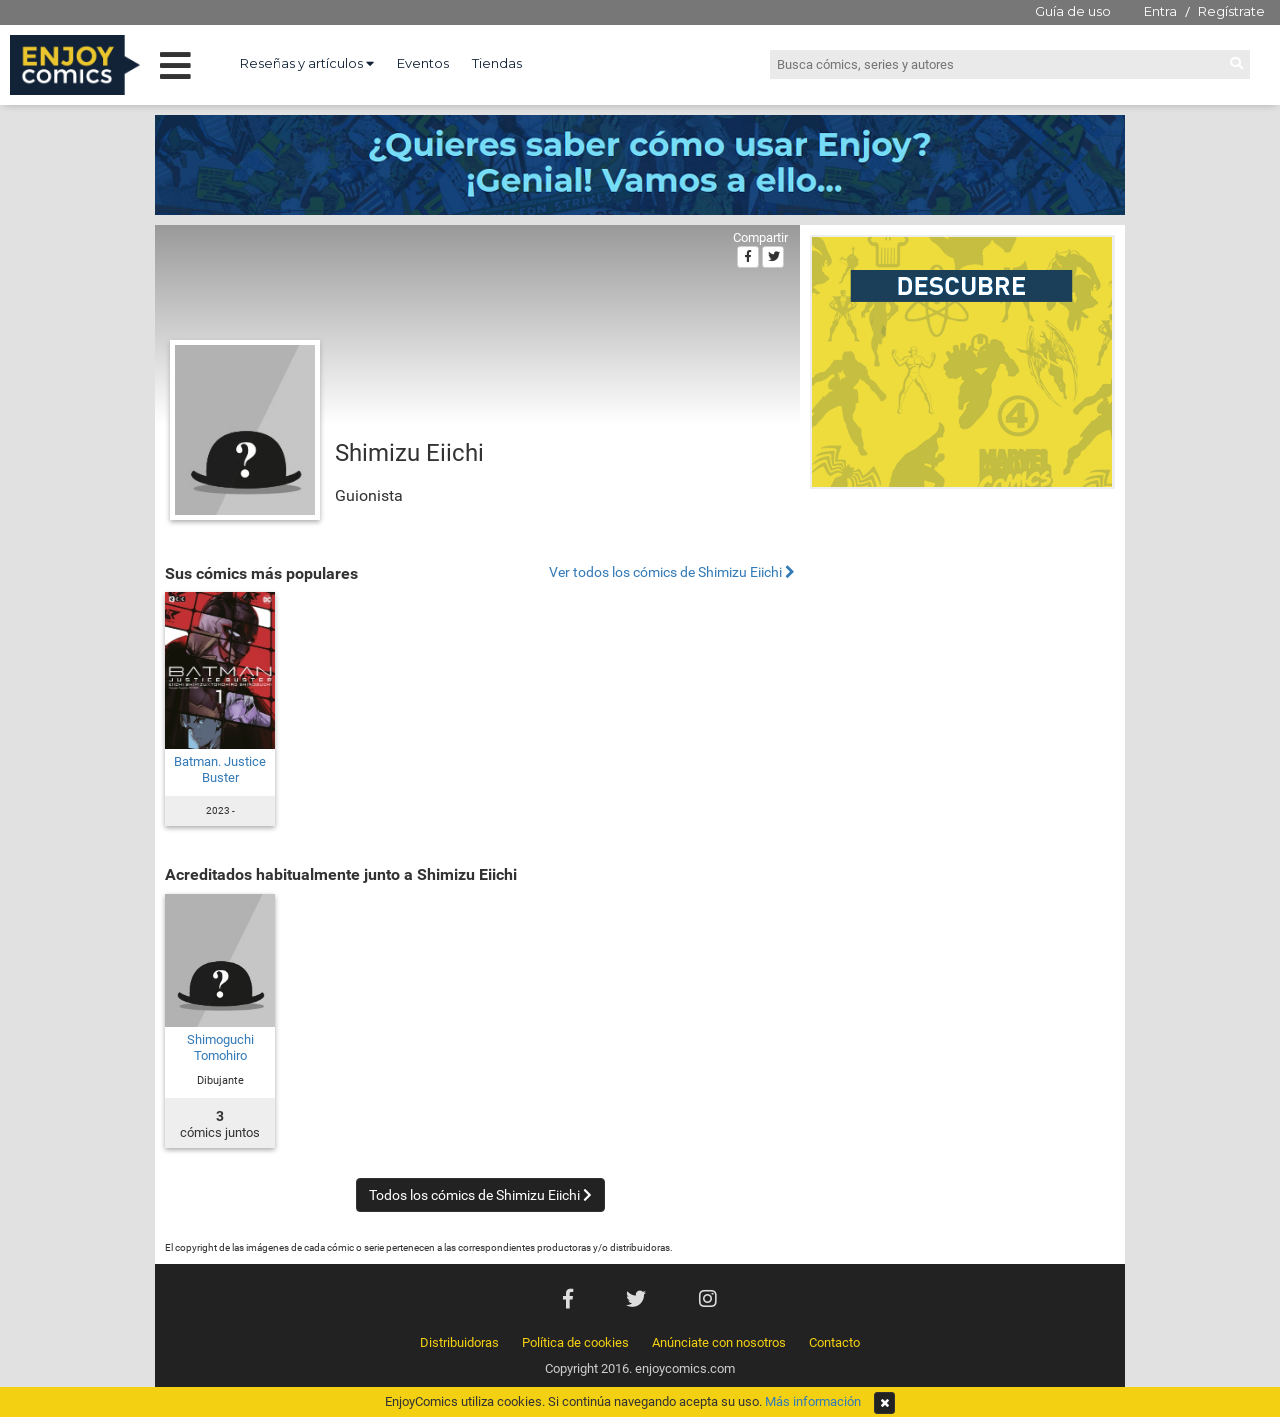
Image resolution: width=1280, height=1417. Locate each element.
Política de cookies (575, 1342)
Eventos (423, 63)
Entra (1160, 11)
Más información (813, 1401)
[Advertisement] (962, 634)
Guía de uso (1073, 11)
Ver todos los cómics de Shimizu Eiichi (672, 572)
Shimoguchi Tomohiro (220, 1047)
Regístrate (1231, 11)
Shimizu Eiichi (409, 453)
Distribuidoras (459, 1342)
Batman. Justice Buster (220, 769)
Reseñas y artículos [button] (307, 63)
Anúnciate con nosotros (719, 1342)
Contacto (834, 1342)
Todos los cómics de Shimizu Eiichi (480, 1195)
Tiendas (497, 63)
